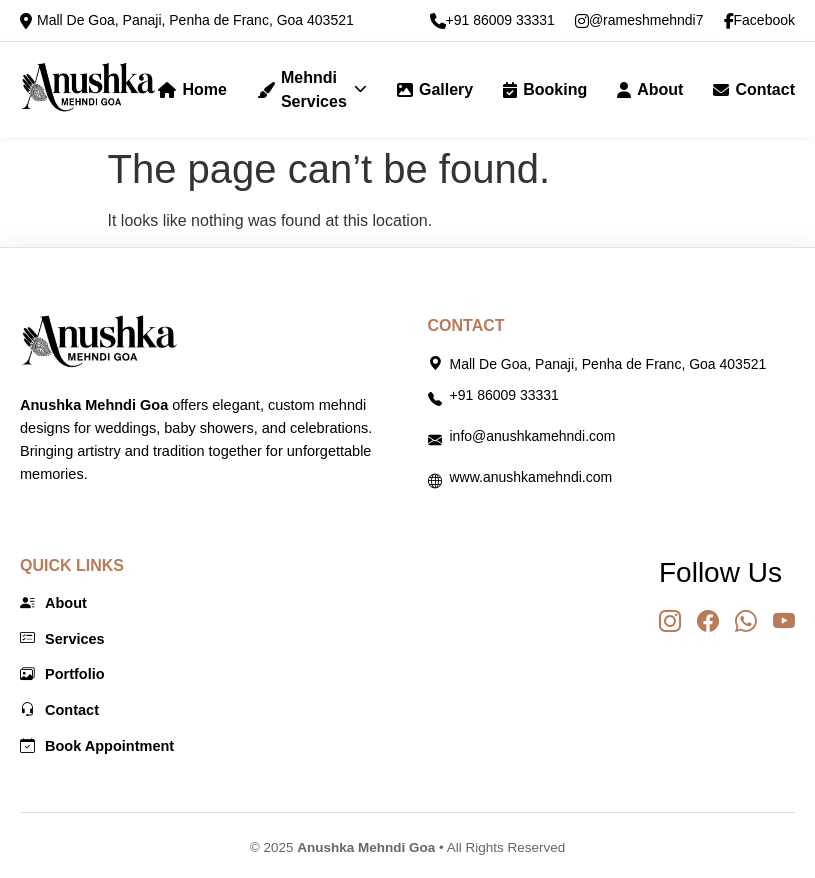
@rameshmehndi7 (639, 20)
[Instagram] (670, 621)
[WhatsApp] (746, 621)
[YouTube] (784, 621)
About (650, 89)
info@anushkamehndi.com (533, 436)
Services (62, 640)
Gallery (435, 89)
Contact (754, 89)
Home (192, 89)
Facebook (759, 20)
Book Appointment (97, 747)
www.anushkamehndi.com (531, 477)
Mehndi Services (312, 89)
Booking (545, 89)
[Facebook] (708, 621)
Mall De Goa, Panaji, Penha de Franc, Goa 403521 (195, 20)
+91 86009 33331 (492, 20)
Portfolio (62, 675)
